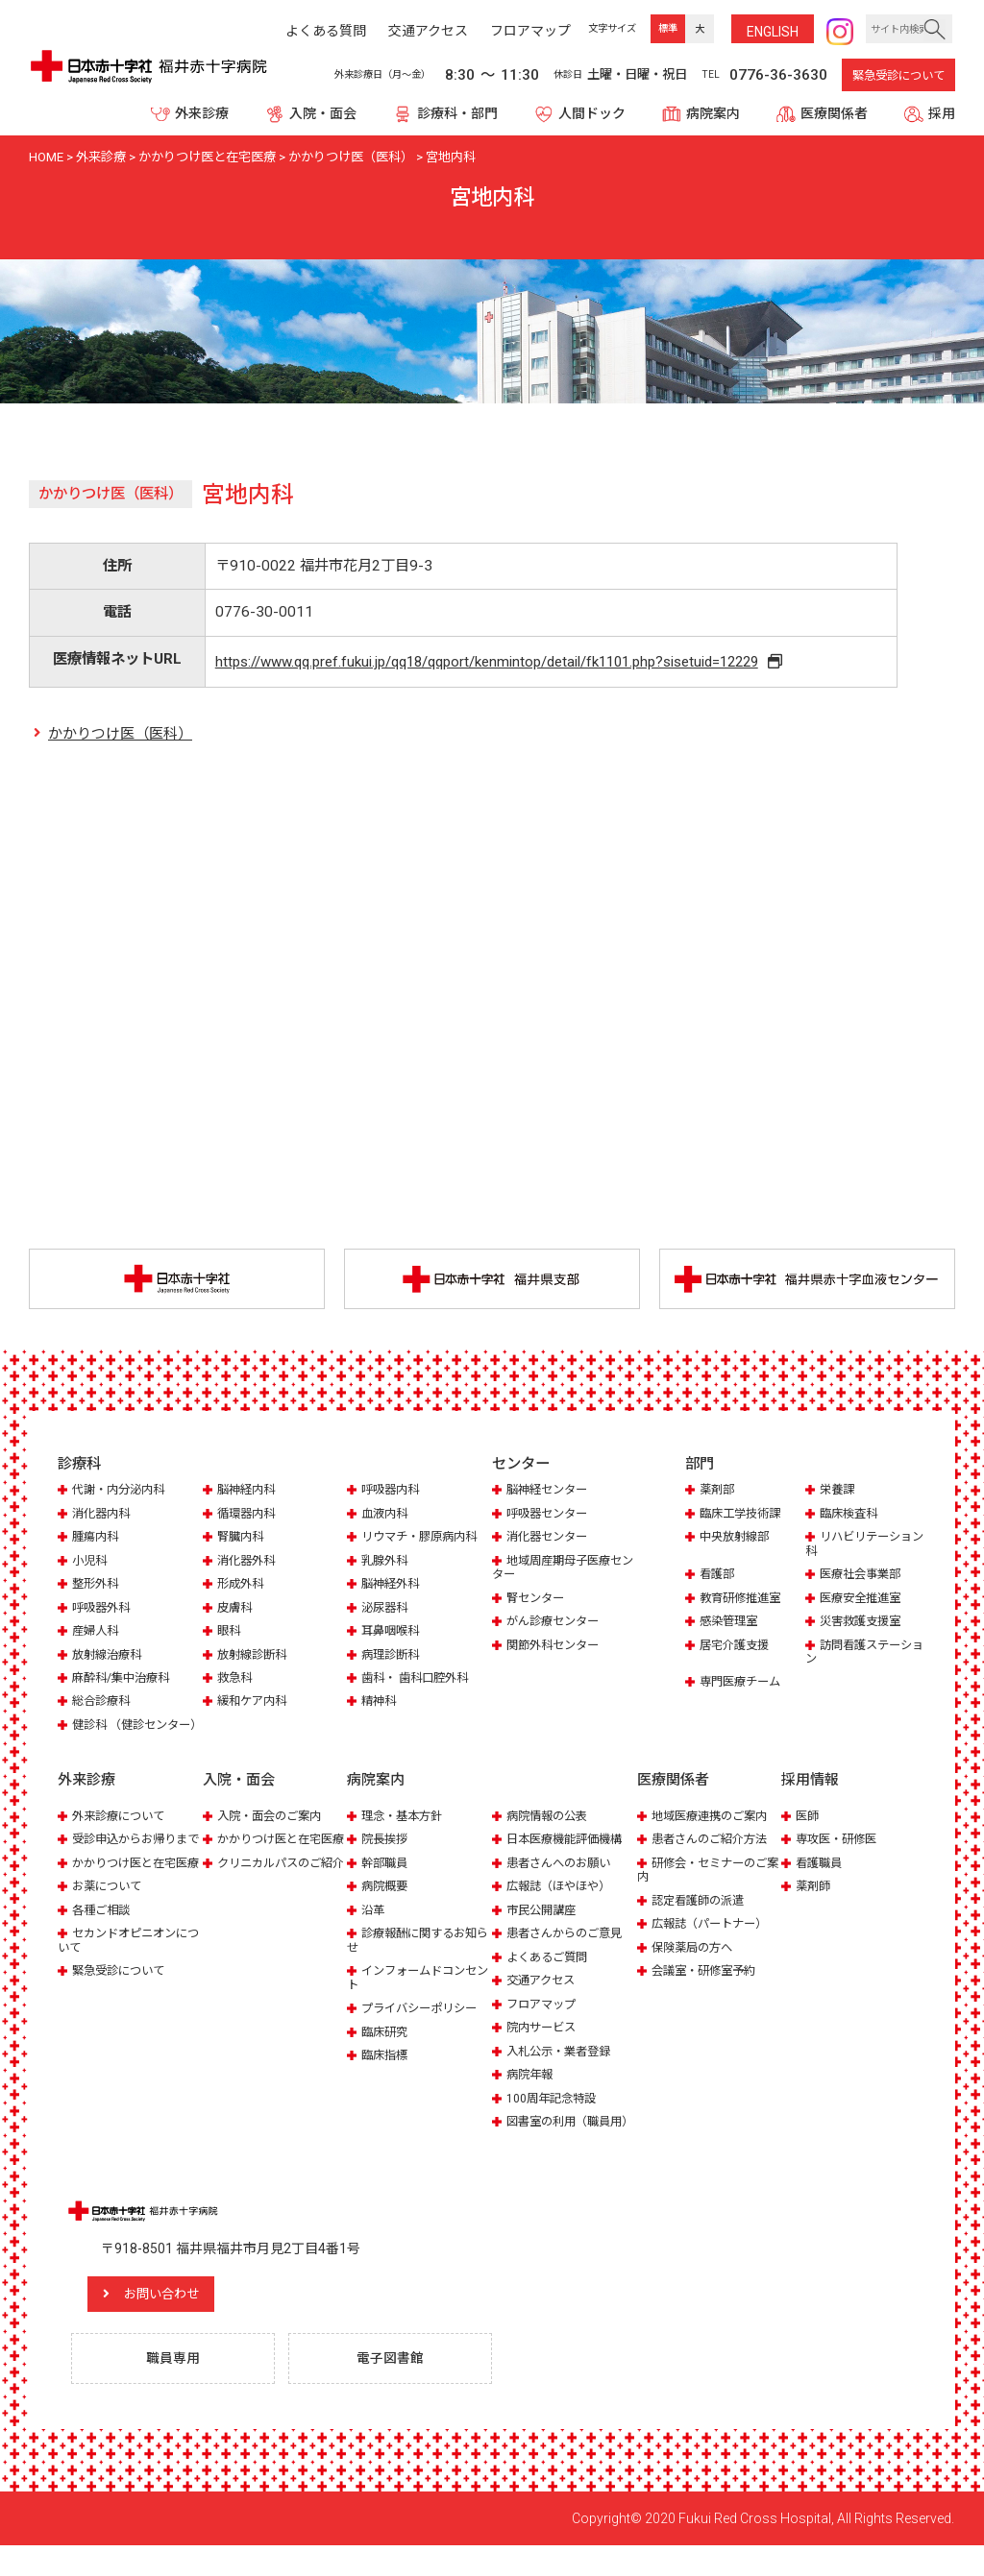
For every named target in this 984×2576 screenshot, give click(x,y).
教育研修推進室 (743, 1599)
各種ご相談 (103, 1953)
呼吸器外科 (103, 1609)
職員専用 (176, 2388)
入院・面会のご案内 (273, 1831)
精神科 (380, 1702)
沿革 (373, 1925)
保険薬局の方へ (695, 1963)
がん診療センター (556, 1623)
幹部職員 (386, 1878)
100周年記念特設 (554, 2113)
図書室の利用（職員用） (555, 2143)
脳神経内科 (248, 1491)
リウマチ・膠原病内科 (423, 1538)
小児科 (91, 1562)
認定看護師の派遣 (701, 1915)
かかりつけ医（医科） (120, 734)
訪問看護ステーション (862, 1653)
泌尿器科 (386, 1609)
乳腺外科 (386, 1562)
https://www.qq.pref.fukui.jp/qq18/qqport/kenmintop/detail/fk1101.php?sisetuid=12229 (491, 661)
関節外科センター (556, 1647)
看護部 (718, 1575)
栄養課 (838, 1491)
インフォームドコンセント (416, 1992)
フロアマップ (543, 2019)
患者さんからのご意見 (568, 1948)
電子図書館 (393, 2388)
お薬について (109, 1929)
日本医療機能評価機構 (568, 1854)
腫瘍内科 (97, 1538)
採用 (941, 113)
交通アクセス (543, 1995)
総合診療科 (103, 1702)
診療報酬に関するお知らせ (416, 1955)
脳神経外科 (392, 1585)
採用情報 (810, 1796)
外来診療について (122, 1831)
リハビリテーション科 (862, 1545)
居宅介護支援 (737, 1647)
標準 (667, 28)
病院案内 (713, 113)
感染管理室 (731, 1623)
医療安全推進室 (863, 1599)
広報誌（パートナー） (714, 1939)
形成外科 (242, 1585)
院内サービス (543, 2042)
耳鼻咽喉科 (392, 1632)
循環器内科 (248, 1515)
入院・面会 (323, 113)
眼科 (229, 1632)
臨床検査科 (851, 1515)
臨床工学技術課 (743, 1515)
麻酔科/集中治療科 (124, 1679)
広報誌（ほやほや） (562, 1901)
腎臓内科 (242, 1538)
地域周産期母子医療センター (561, 1569)
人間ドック (592, 113)
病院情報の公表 (550, 1831)
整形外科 (97, 1585)
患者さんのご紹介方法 (714, 1854)
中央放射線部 (737, 1538)
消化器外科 (248, 1562)
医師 (808, 1831)
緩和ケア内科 (254, 1702)
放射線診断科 (254, 1656)
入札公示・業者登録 (562, 2066)
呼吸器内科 (392, 1491)
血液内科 (386, 1515)
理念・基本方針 (405, 1831)
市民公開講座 (543, 1925)
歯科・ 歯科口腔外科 (419, 1679)
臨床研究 (386, 2047)
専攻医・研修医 (839, 1854)
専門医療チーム (743, 1683)
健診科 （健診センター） (122, 1733)
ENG (773, 31)
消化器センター (550, 1538)
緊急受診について (898, 76)
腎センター (537, 1599)
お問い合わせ (177, 2323)
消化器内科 (103, 1515)
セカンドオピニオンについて (127, 1983)
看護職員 (821, 1878)
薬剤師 (814, 1901)
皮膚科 (236, 1609)
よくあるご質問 (550, 1972)
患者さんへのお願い (562, 1878)
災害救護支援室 (863, 1623)
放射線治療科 (109, 1656)
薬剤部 (718, 1491)
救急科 (236, 1679)
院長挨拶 (386, 1854)
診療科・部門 (457, 113)
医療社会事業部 (863, 1575)
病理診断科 (392, 1656)
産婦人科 (97, 1632)
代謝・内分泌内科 (122, 1491)
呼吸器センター (550, 1515)
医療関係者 (834, 113)
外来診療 (202, 113)
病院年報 (531, 2089)
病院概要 (386, 1901)
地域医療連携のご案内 (714, 1831)
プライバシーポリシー (423, 2023)
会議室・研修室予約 (708, 1986)
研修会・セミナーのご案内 (706, 1885)
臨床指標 (386, 2070)
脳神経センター (550, 1491)
